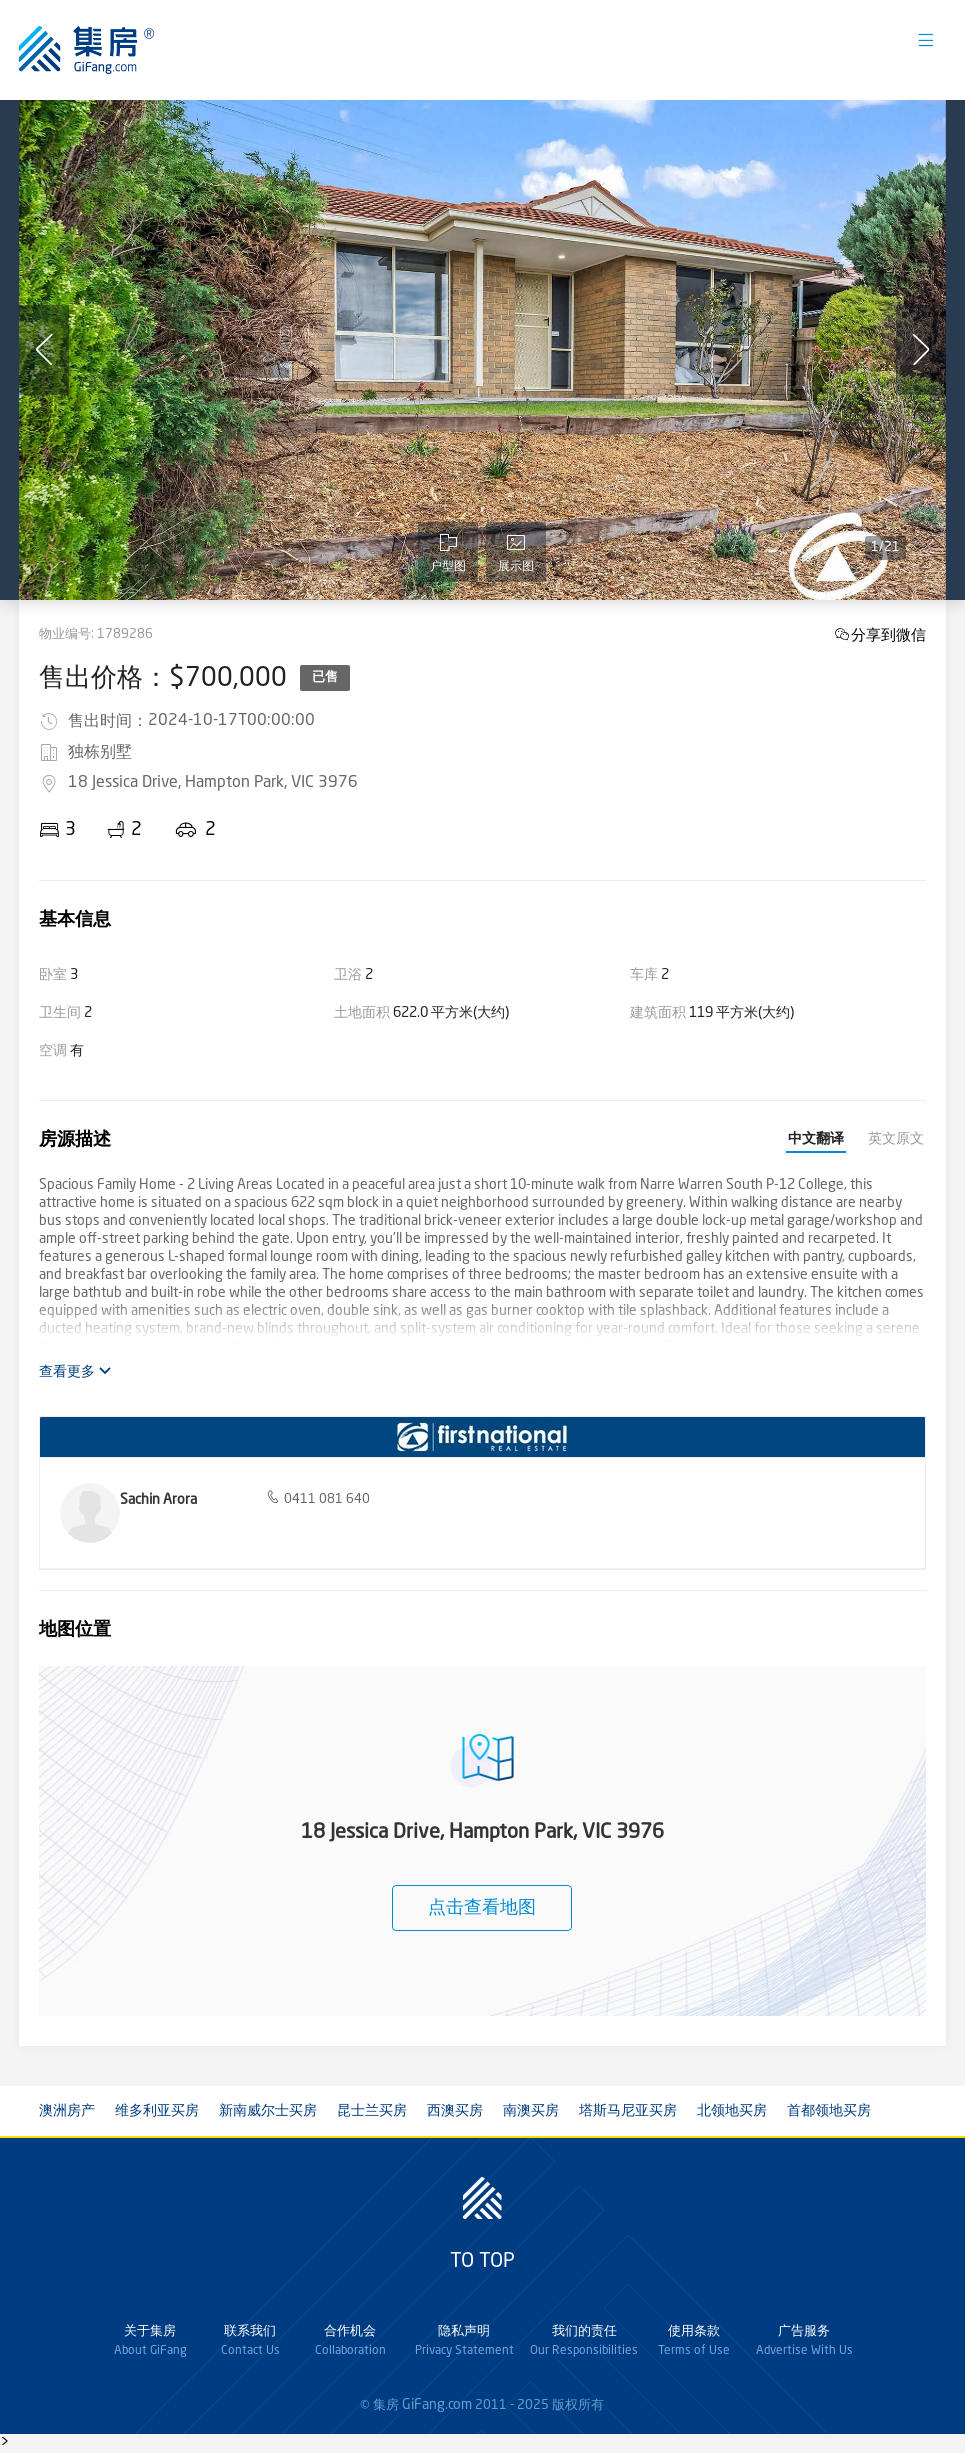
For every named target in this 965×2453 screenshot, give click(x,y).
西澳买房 (455, 2111)
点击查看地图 (482, 1908)
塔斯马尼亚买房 (628, 2111)
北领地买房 (732, 2111)
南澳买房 (531, 2111)
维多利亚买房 (157, 2111)
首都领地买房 (829, 2111)
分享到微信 (888, 634)
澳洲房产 (67, 2111)
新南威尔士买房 (268, 2111)
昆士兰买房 (372, 2111)
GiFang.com (437, 2405)
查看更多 (75, 1371)
